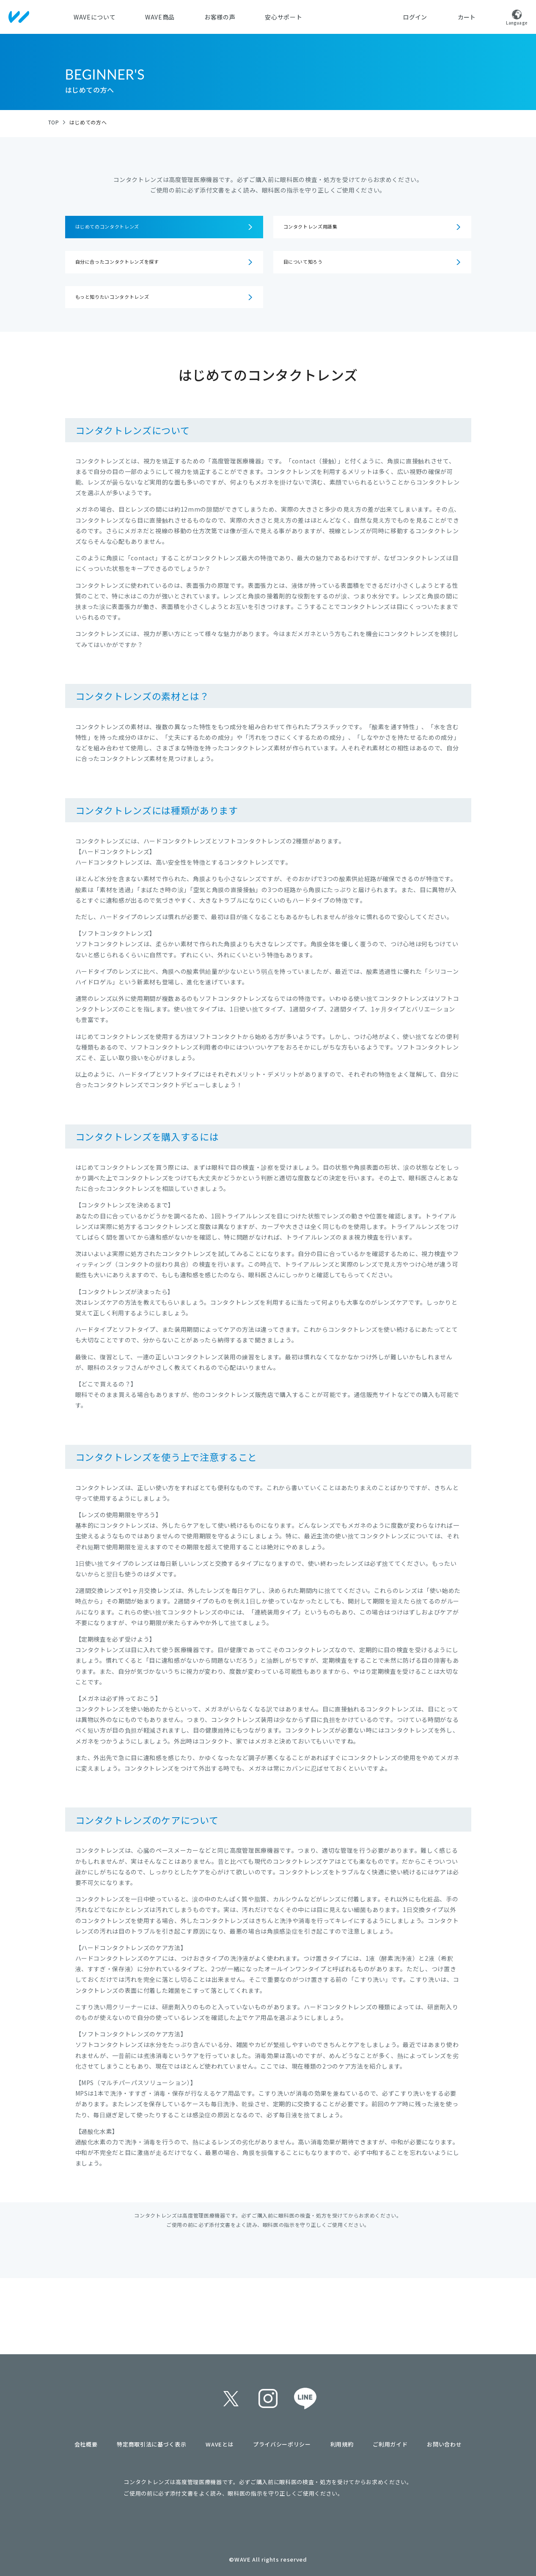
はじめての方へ (88, 122)
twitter (231, 2398)
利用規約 (342, 2444)
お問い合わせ (444, 2444)
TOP (53, 122)
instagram (268, 2398)
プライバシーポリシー (282, 2444)
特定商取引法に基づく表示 (151, 2444)
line (305, 2398)
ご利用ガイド (390, 2444)
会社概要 (86, 2444)
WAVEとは (220, 2444)
